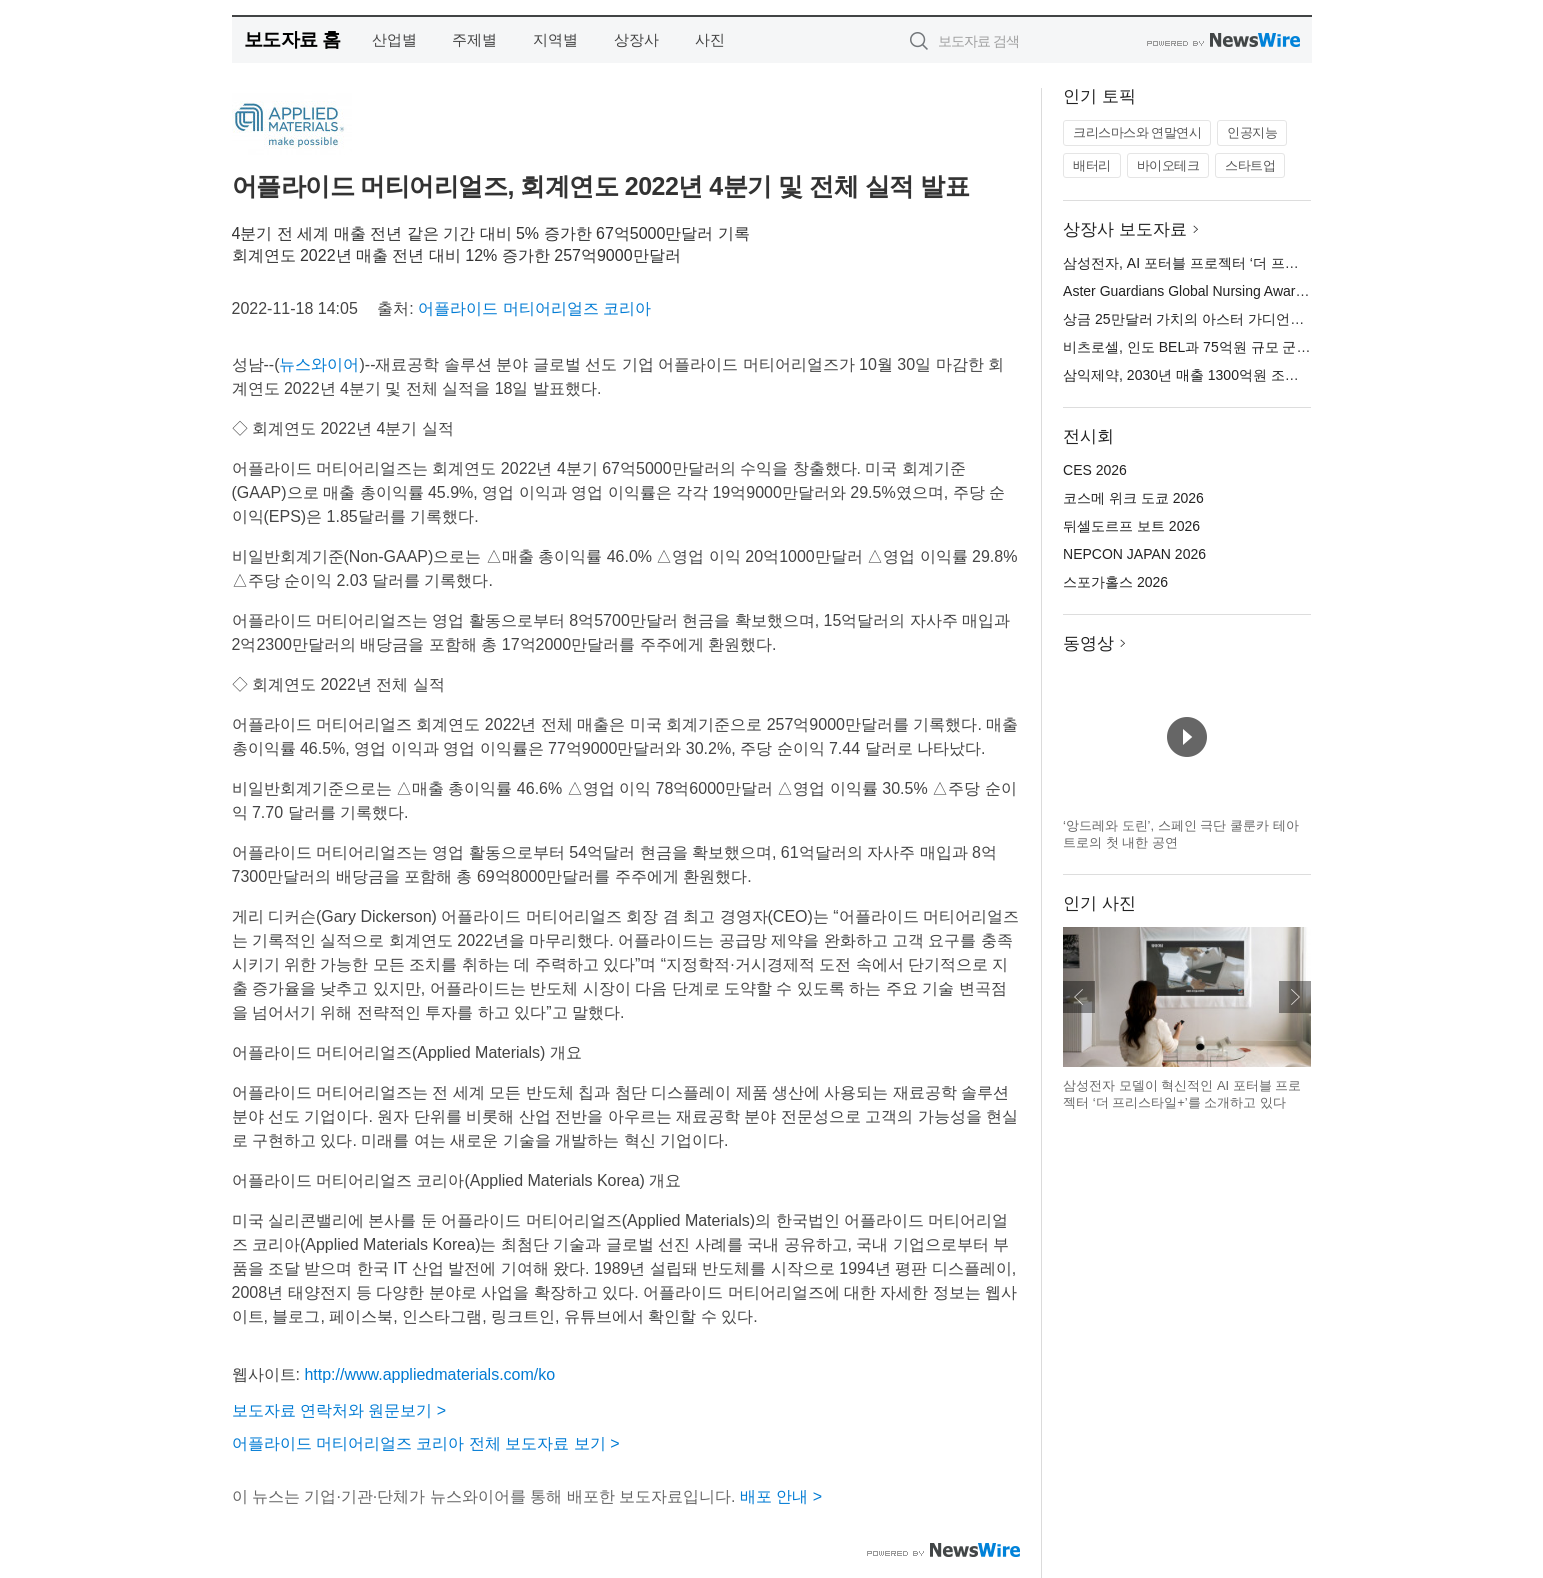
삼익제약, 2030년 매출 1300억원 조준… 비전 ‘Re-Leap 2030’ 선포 (1269, 375)
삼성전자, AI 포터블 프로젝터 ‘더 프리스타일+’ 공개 (1223, 263)
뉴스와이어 (319, 364)
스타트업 (1250, 165)
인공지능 (1252, 132)
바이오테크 (1168, 165)
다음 (1295, 997)
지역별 (555, 39)
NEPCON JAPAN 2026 (1134, 554)
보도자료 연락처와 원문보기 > (339, 1410)
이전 (1079, 997)
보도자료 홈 (292, 39)
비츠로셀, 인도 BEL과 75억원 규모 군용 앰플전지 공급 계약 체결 (1264, 347)
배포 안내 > (781, 1496)
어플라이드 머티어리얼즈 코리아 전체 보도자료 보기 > (426, 1443)
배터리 (1092, 165)
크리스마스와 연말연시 (1137, 132)
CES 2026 (1095, 470)
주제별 (474, 39)
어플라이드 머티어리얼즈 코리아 (534, 308)
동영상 (1088, 643)
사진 (710, 39)
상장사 (636, 39)
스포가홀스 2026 (1115, 582)
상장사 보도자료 (1125, 229)
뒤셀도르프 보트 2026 (1131, 526)
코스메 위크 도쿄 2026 (1133, 498)
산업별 (394, 39)
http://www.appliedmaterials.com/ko (429, 1374)
